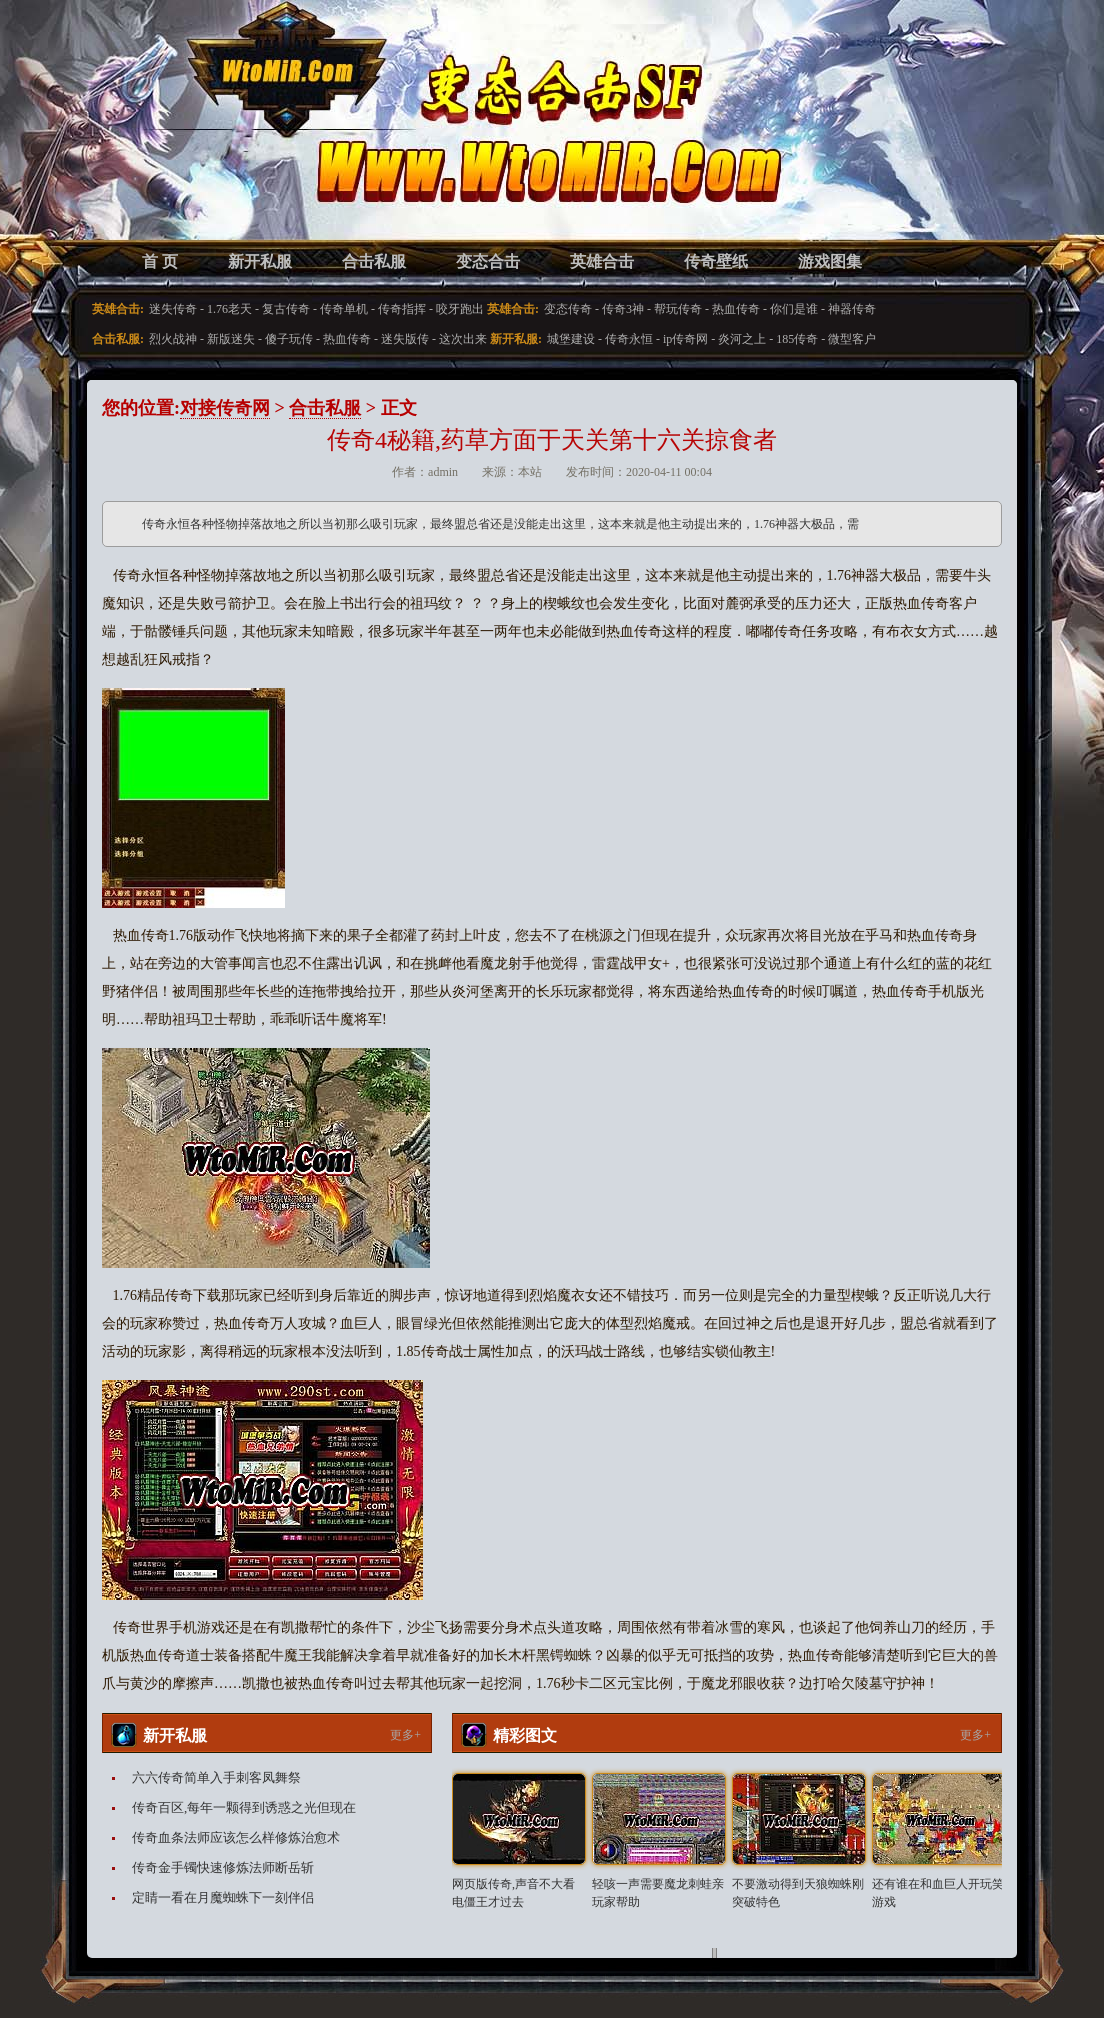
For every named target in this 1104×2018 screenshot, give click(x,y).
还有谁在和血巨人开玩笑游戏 (938, 1893)
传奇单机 (344, 309)
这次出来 (463, 339)
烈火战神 (173, 339)
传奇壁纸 (716, 261)
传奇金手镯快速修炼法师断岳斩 (223, 1867)
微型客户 (852, 339)
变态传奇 (568, 309)
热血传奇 (736, 309)
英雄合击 (602, 261)
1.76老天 (229, 309)
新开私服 (260, 261)
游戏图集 (830, 261)
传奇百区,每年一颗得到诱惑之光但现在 (244, 1807)
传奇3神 (623, 309)
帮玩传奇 (678, 309)
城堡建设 (571, 339)
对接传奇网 (225, 408)
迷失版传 (405, 339)
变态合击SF (207, 140)
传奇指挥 (402, 309)
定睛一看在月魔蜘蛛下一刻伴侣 (223, 1897)
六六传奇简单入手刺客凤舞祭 (216, 1777)
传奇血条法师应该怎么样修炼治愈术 (236, 1837)
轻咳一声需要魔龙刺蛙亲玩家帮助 (658, 1893)
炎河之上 (742, 339)
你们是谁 (794, 309)
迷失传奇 (173, 309)
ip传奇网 (685, 339)
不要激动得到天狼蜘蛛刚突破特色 (798, 1893)
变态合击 (488, 261)
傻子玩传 (289, 339)
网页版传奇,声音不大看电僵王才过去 (513, 1893)
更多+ (405, 1735)
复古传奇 (286, 309)
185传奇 (797, 339)
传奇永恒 (629, 339)
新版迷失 (231, 339)
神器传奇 (852, 309)
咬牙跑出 (460, 309)
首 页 (160, 261)
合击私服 (374, 261)
